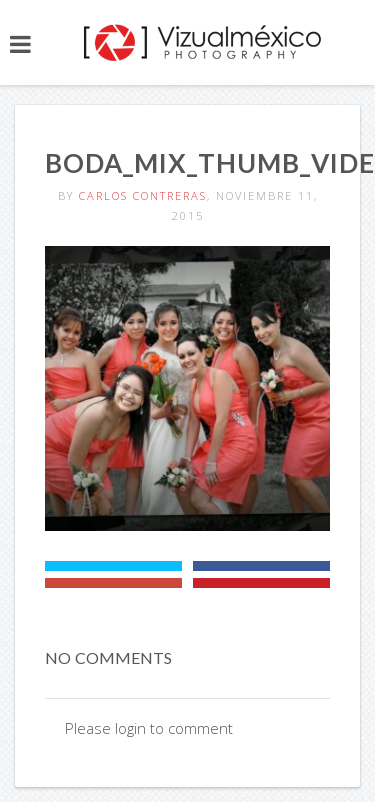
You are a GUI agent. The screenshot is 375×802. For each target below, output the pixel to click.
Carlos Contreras (143, 195)
